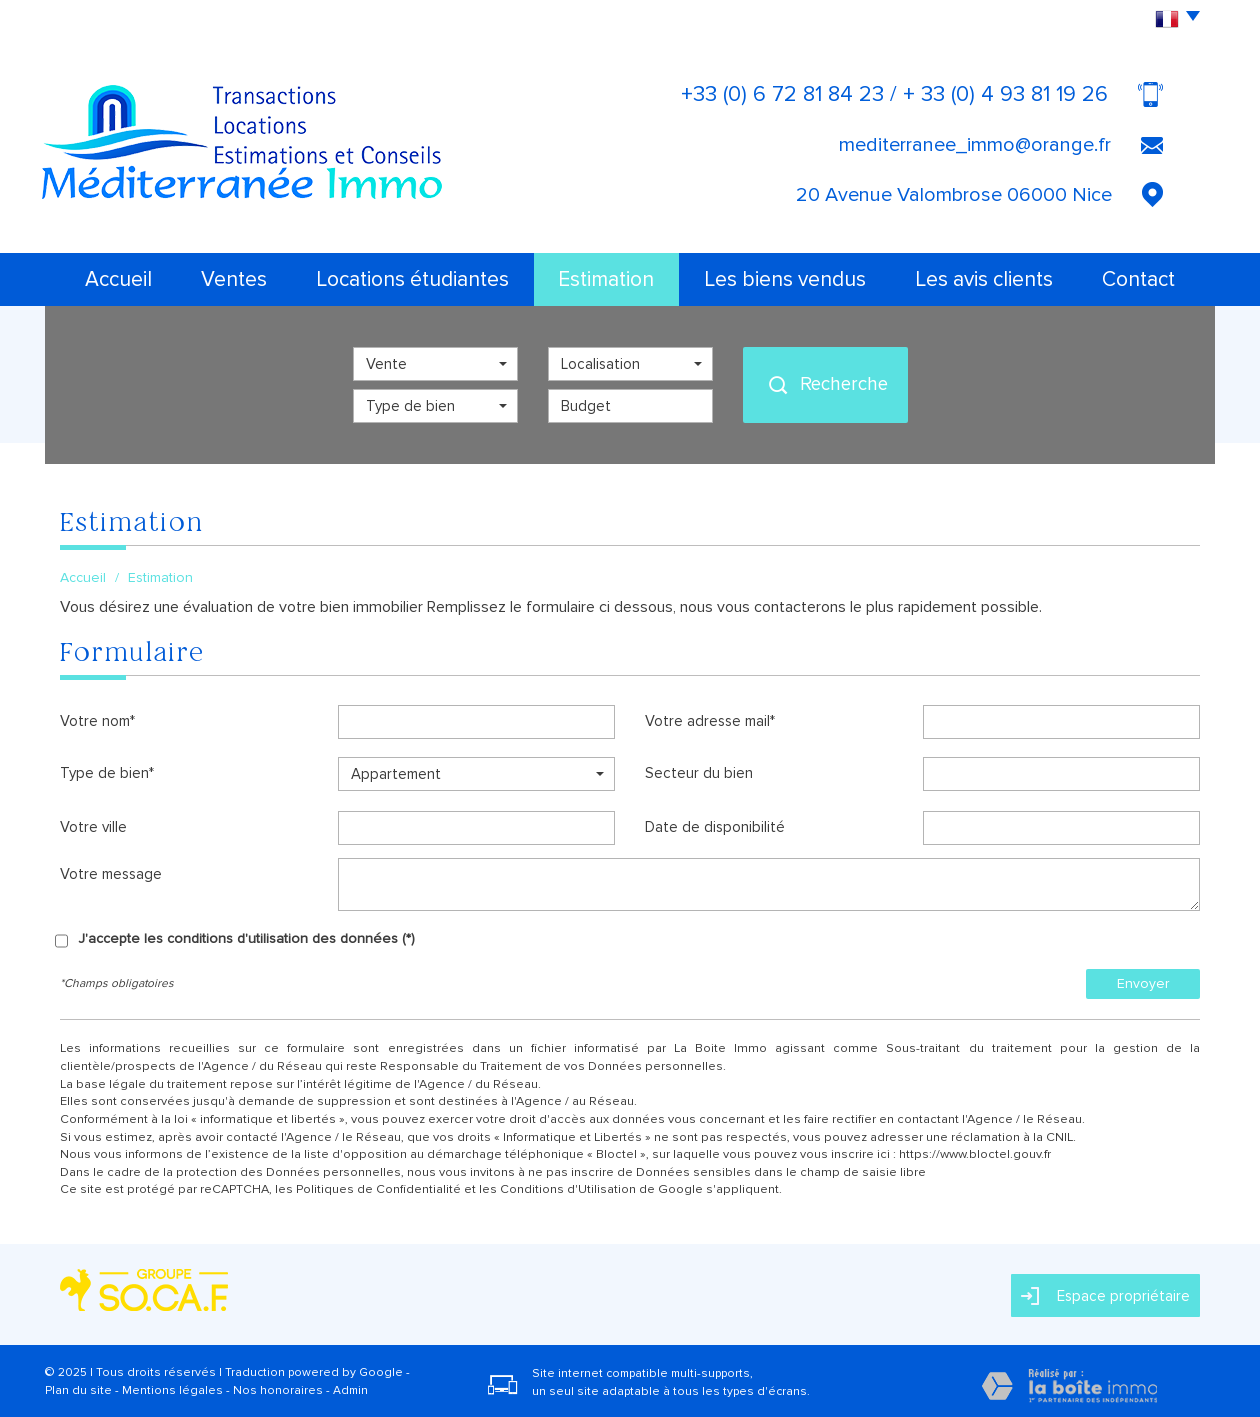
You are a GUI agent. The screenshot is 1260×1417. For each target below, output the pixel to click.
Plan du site (78, 1390)
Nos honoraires (278, 1390)
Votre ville (93, 827)
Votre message (111, 874)
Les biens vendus (785, 279)
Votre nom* (97, 721)
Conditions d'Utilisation (568, 1189)
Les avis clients (984, 279)
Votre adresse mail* (710, 721)
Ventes (234, 279)
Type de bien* (107, 773)
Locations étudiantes (412, 279)
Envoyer (1143, 983)
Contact (1138, 279)
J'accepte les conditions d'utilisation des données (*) (246, 938)
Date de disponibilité (715, 827)
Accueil (118, 279)
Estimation (606, 279)
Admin (350, 1390)
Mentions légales (172, 1390)
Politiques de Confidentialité (378, 1189)
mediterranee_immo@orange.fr (975, 145)
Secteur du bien (699, 773)
